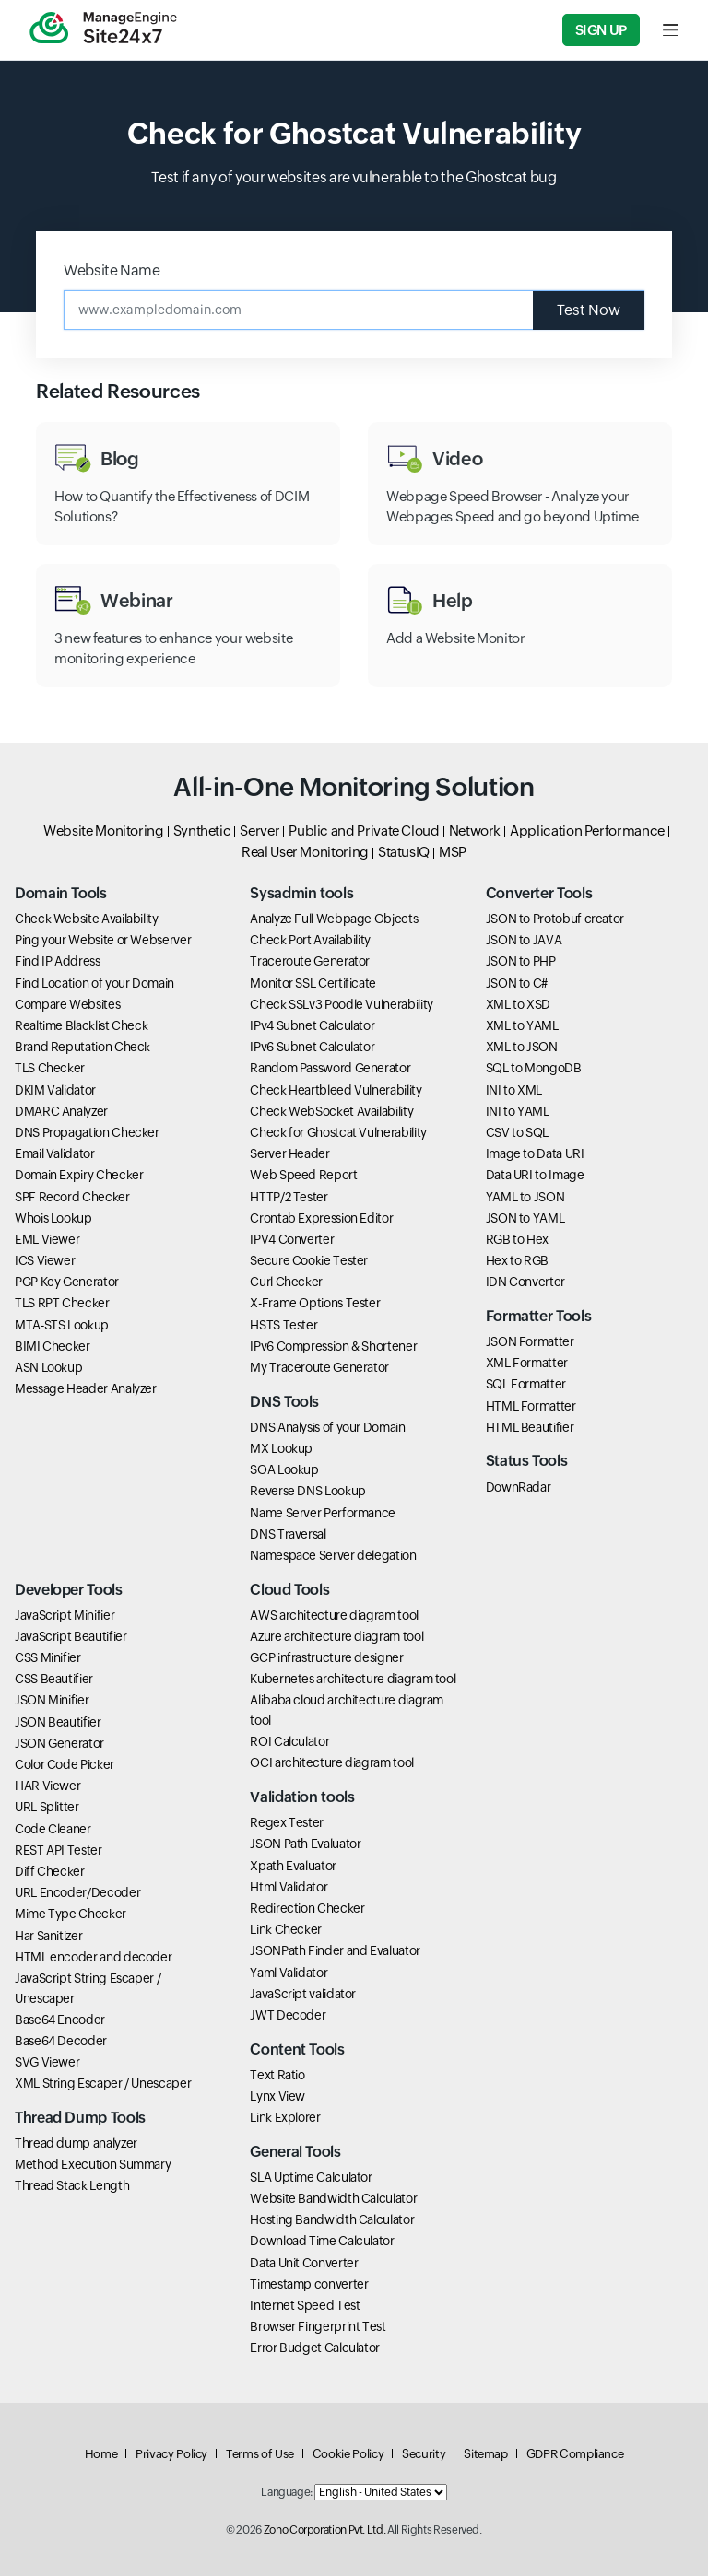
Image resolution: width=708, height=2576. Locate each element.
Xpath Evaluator (293, 1865)
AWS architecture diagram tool (334, 1615)
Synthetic (202, 830)
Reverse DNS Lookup (308, 1490)
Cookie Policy (348, 2454)
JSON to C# (517, 983)
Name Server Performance (322, 1512)
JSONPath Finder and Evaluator (335, 1950)
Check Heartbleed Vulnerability (335, 1090)
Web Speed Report (303, 1174)
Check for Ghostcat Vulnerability (338, 1132)
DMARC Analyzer (61, 1111)
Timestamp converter (309, 2284)
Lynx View (277, 2096)
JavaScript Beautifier (70, 1636)
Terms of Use (260, 2454)
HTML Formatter (531, 1406)
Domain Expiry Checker (79, 1174)
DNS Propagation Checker (87, 1132)
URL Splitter (47, 1806)
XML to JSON (522, 1046)
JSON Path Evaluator (305, 1843)
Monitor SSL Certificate (313, 983)
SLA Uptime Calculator (311, 2177)
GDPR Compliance (575, 2454)
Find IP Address (57, 961)
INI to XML (514, 1090)
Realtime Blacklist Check (81, 1025)
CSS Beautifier (54, 1678)
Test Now (588, 310)
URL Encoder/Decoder (77, 1892)
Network (475, 830)
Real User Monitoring (305, 852)
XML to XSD (518, 1004)
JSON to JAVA (524, 939)
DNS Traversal (287, 1534)
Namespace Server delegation (333, 1555)
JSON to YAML (525, 1218)
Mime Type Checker (70, 1913)
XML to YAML (522, 1025)
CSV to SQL (517, 1132)
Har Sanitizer (48, 1935)
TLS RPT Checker (62, 1302)
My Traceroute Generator (319, 1367)
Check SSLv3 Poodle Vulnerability (341, 1004)
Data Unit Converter (304, 2262)
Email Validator (55, 1153)
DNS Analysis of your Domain (327, 1427)
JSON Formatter (530, 1341)
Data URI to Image (535, 1174)
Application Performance (587, 830)
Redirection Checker (307, 1908)
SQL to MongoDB (534, 1067)
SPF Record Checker (72, 1196)
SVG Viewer (47, 2062)
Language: (287, 2492)
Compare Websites (67, 1004)
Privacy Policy (171, 2454)
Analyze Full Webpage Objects (334, 918)
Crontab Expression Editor (321, 1218)
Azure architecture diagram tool (336, 1636)
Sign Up (601, 30)
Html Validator (288, 1886)
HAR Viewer (47, 1785)
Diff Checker (50, 1871)
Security (423, 2454)
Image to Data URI (535, 1153)
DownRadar (518, 1487)
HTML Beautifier (530, 1427)
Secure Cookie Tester (309, 1260)
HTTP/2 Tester (288, 1196)
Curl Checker (286, 1281)
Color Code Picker (64, 1764)
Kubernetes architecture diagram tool (352, 1678)
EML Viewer (47, 1239)
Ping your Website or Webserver (103, 939)
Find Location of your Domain (94, 983)
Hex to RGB (517, 1260)
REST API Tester (58, 1850)
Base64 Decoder (61, 2040)
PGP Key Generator (67, 1281)
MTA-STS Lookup (62, 1324)
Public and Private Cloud (364, 830)
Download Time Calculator (322, 2240)
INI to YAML (517, 1111)
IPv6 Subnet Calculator (312, 1046)
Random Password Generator (330, 1067)
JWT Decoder (287, 2015)
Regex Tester (287, 1822)
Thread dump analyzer (76, 2143)
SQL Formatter (526, 1383)
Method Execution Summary (93, 2164)
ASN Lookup (48, 1367)
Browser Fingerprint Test (317, 2326)
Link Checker (286, 1929)
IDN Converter (525, 1281)
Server (259, 830)
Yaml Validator (288, 1972)
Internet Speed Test (305, 2305)
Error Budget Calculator (315, 2347)
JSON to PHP (521, 961)
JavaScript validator (303, 1993)
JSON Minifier (51, 1699)
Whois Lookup (53, 1218)
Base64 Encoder (60, 2019)
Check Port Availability (310, 939)
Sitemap (485, 2454)
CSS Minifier (48, 1657)
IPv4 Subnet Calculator (312, 1025)
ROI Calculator (289, 1741)
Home (101, 2454)
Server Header (289, 1153)
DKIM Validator (55, 1090)
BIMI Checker (52, 1346)
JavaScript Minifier (64, 1615)
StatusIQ (404, 852)
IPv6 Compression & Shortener (333, 1346)
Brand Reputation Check (82, 1046)
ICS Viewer (45, 1260)
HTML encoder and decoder (93, 1957)
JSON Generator (59, 1743)
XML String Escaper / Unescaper (103, 2083)
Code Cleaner (53, 1828)
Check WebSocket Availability (331, 1111)
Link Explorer (285, 2117)
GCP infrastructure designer (326, 1657)
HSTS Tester (283, 1324)
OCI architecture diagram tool (332, 1762)
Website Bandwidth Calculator (333, 2198)
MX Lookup (281, 1448)
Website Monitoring (103, 830)
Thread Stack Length (72, 2185)
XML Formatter (527, 1362)
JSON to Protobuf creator (555, 918)
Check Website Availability (87, 918)
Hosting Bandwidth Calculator (332, 2219)
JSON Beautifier (58, 1722)
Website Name (112, 270)
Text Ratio (277, 2074)
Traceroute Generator (310, 961)
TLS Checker (50, 1067)
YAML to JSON (525, 1196)
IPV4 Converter (292, 1239)
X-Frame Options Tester (315, 1302)
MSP (452, 852)
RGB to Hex (517, 1239)
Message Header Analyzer (86, 1388)
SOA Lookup (284, 1469)
